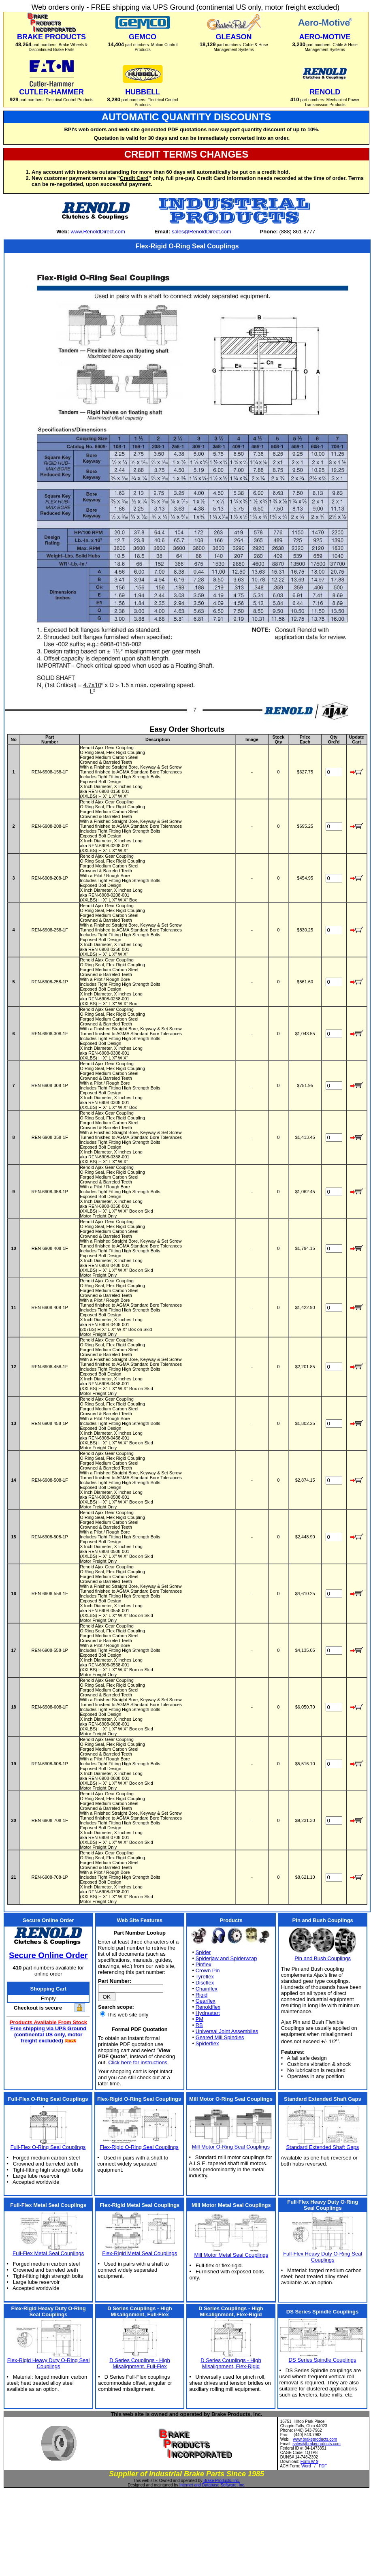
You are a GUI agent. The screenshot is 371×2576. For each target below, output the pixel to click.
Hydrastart (208, 2013)
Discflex (205, 1983)
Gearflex (205, 2001)
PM (200, 2019)
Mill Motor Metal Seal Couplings (231, 2255)
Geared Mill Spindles (220, 2037)
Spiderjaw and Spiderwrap (226, 1958)
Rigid (202, 1995)
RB (199, 2025)
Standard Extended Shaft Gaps (322, 2147)
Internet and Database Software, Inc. (212, 2485)
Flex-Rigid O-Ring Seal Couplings (139, 2147)
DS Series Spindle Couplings (322, 2360)
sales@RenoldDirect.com (201, 232)
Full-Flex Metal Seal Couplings (48, 2253)
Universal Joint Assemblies (227, 2031)
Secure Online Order (48, 1955)
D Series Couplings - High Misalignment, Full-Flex (139, 2363)
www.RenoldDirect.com (97, 232)
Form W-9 (309, 2461)
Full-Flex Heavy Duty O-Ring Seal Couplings (322, 2257)
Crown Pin (208, 1970)
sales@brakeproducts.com (316, 2443)
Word (306, 2466)
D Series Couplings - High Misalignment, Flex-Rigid (230, 2363)
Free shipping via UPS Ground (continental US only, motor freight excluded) (48, 2034)
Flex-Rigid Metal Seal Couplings (139, 2253)
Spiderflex (207, 2043)
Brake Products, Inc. (221, 2480)
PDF (323, 2466)
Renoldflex (208, 2007)
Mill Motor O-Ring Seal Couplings (231, 2147)
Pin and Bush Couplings (322, 1958)
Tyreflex (204, 1977)
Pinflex (203, 1964)
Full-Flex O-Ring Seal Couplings (48, 2147)
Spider (203, 1952)
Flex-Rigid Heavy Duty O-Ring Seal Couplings (48, 2363)
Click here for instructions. (138, 2062)
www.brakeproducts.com (315, 2439)
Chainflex (206, 1989)
